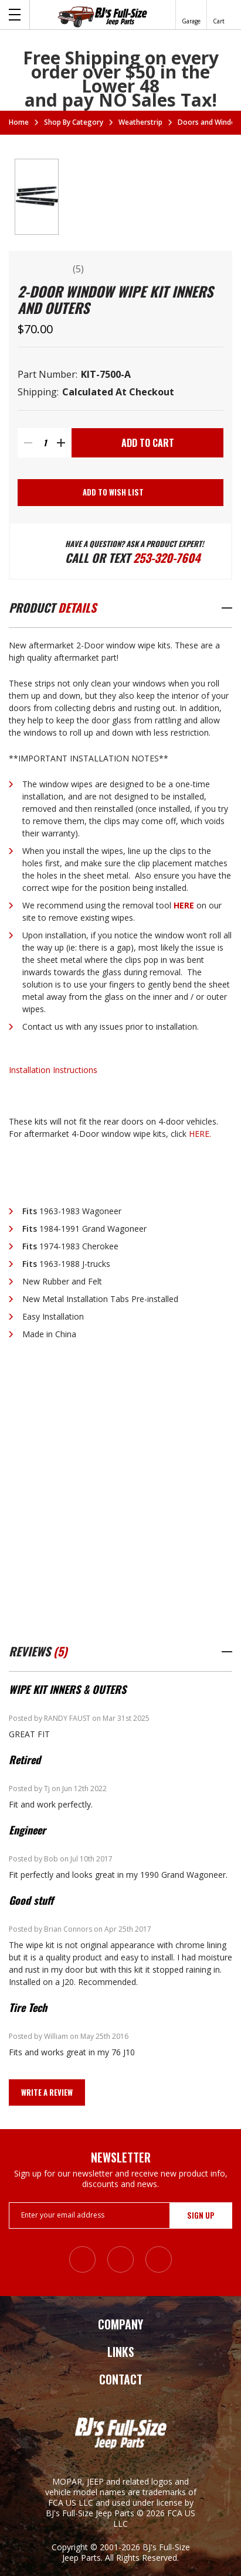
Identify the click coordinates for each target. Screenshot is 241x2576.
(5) (78, 268)
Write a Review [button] (47, 2092)
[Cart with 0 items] (219, 14)
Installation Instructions (53, 1069)
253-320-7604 (166, 557)
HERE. (200, 1133)
